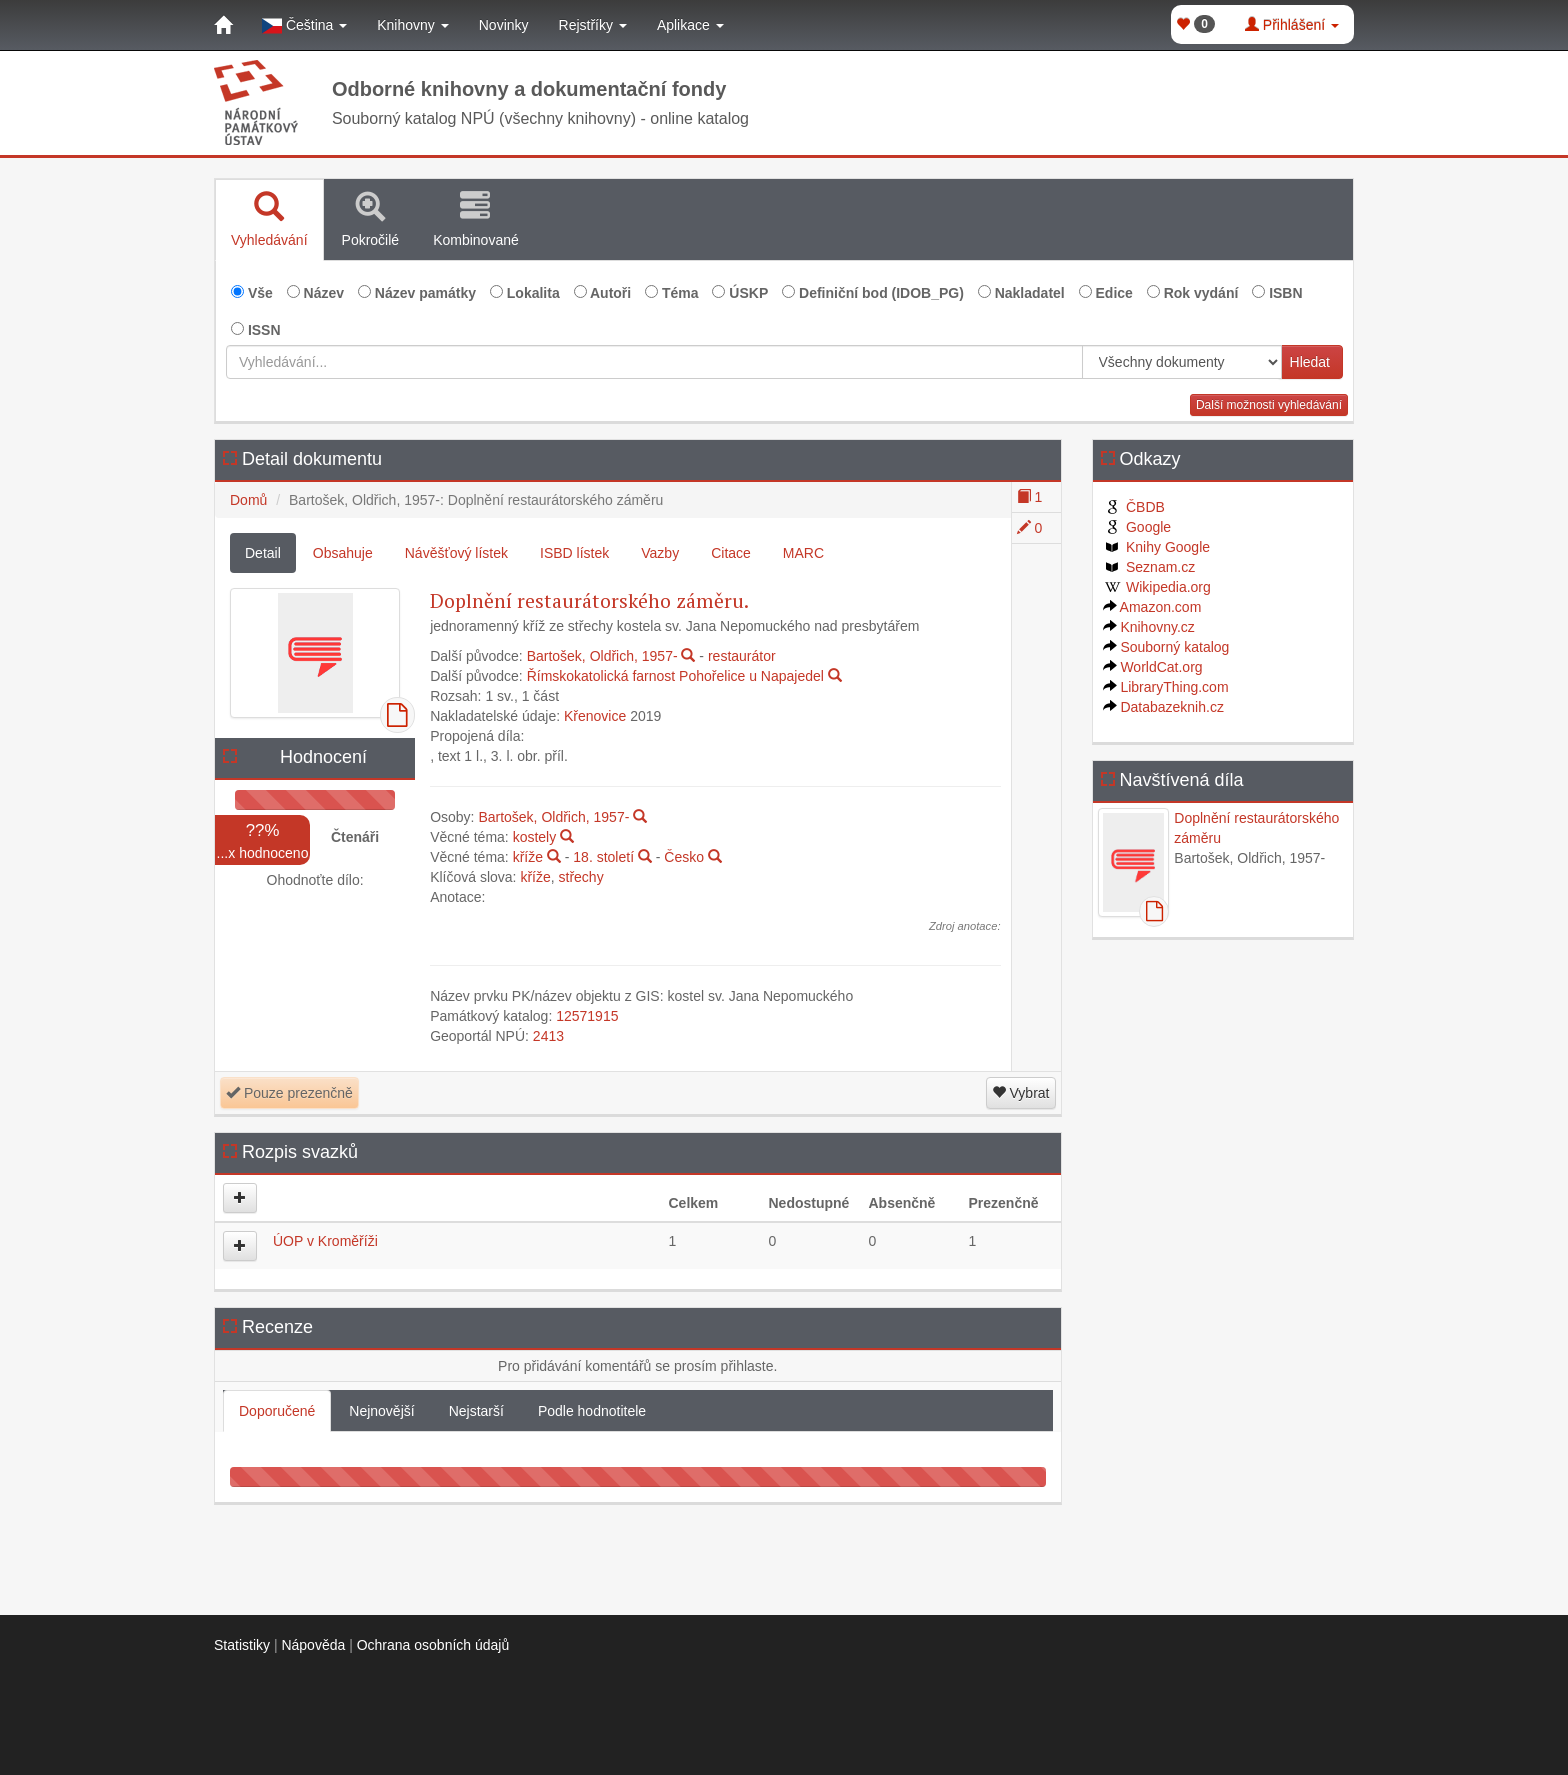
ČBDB (1134, 507)
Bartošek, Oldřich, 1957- (602, 656)
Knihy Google (1157, 547)
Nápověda (313, 1645)
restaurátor (742, 656)
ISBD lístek (574, 553)
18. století (603, 857)
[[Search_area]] (1182, 362)
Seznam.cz (1149, 567)
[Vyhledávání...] (654, 362)
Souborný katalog (1166, 647)
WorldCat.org (1153, 667)
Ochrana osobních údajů (433, 1645)
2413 (548, 1036)
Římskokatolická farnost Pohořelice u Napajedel (675, 676)
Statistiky (242, 1645)
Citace (731, 553)
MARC (803, 553)
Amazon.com (1152, 607)
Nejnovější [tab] (381, 1411)
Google (1137, 527)
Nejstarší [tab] (476, 1411)
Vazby (660, 553)
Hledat (1310, 362)
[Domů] (223, 25)
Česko (684, 857)
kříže (528, 857)
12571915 (587, 1016)
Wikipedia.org (1157, 587)
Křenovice (595, 716)
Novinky (504, 25)
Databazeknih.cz (1163, 707)
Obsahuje (343, 553)
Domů (248, 500)
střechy (581, 877)
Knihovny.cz (1149, 627)
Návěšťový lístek (456, 553)
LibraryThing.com (1166, 687)
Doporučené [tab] (277, 1411)
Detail (263, 553)
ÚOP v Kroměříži (325, 1241)
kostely (535, 837)
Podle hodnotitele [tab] (592, 1411)
